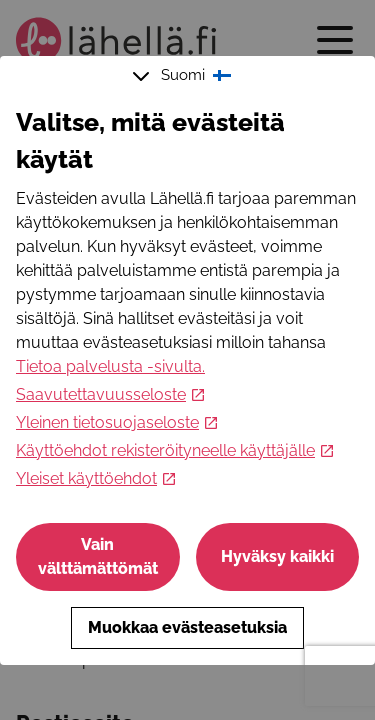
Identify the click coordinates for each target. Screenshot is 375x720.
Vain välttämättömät (98, 556)
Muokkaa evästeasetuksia (187, 627)
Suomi (184, 76)
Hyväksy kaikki (277, 556)
